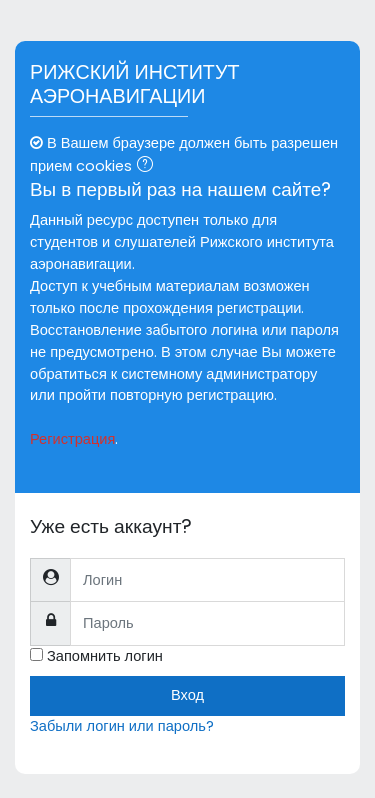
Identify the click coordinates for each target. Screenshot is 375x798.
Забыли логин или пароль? (122, 726)
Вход (187, 695)
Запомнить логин (105, 656)
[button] (149, 167)
